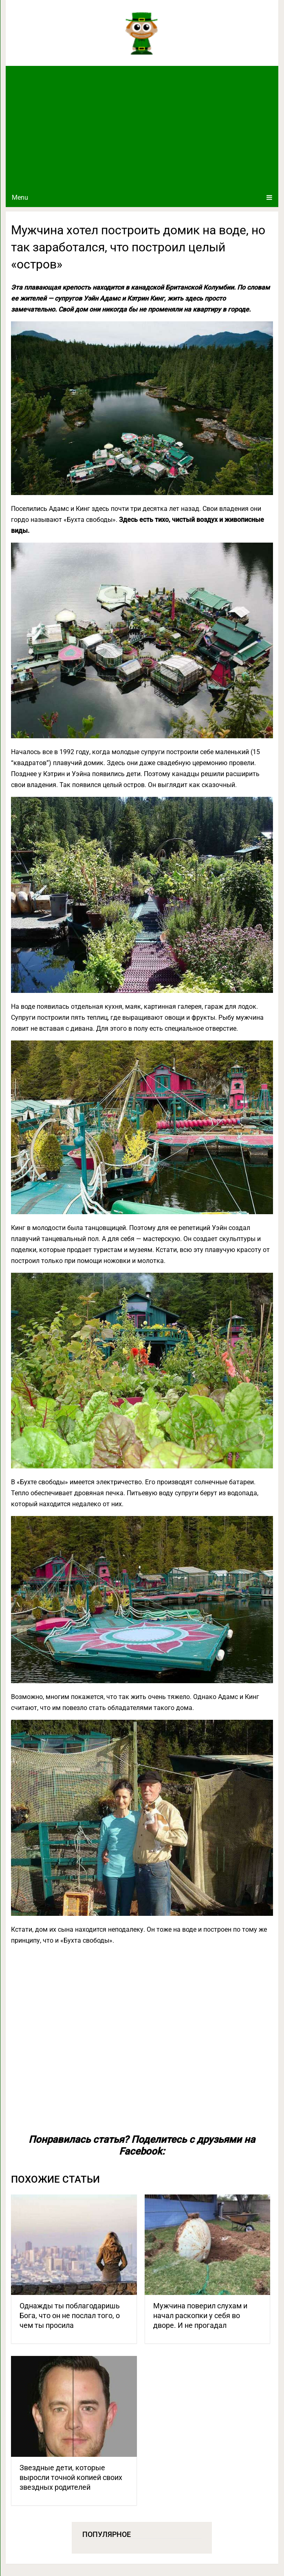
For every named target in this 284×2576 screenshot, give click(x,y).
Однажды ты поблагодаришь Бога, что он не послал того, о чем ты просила (70, 2315)
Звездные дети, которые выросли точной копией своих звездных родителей (71, 2477)
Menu (20, 197)
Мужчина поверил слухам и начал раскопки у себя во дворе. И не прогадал (200, 2315)
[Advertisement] (142, 127)
